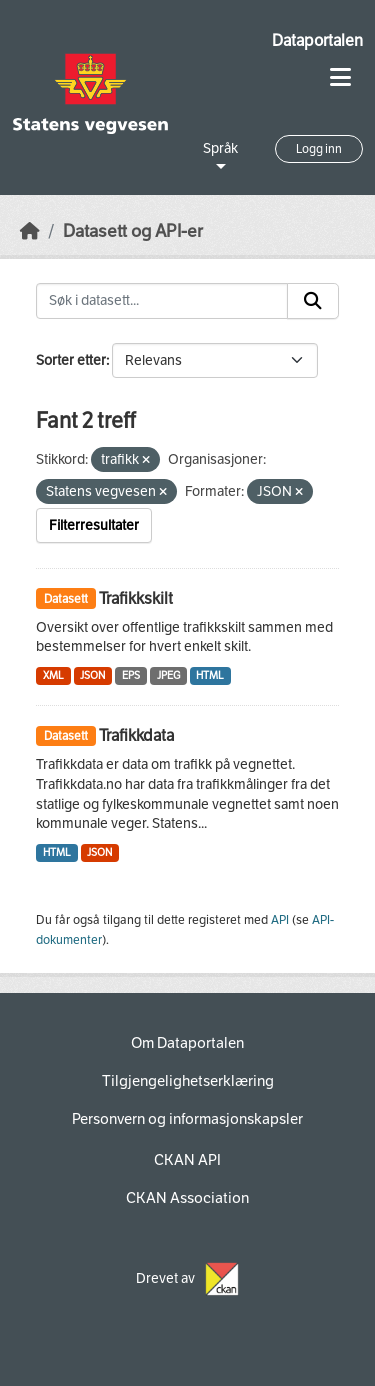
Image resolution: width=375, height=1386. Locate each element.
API (280, 920)
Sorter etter (71, 360)
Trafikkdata (136, 735)
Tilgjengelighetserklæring (188, 1081)
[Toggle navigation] (340, 77)
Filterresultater (94, 525)
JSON (92, 675)
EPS (131, 675)
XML (53, 675)
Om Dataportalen (187, 1043)
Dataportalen (317, 40)
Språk (220, 148)
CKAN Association (187, 1198)
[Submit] (313, 301)
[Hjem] (30, 231)
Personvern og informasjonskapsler (187, 1119)
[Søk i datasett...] (162, 301)
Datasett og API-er (133, 231)
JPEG (168, 675)
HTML (210, 675)
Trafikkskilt (136, 598)
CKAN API (187, 1160)
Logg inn (319, 149)
